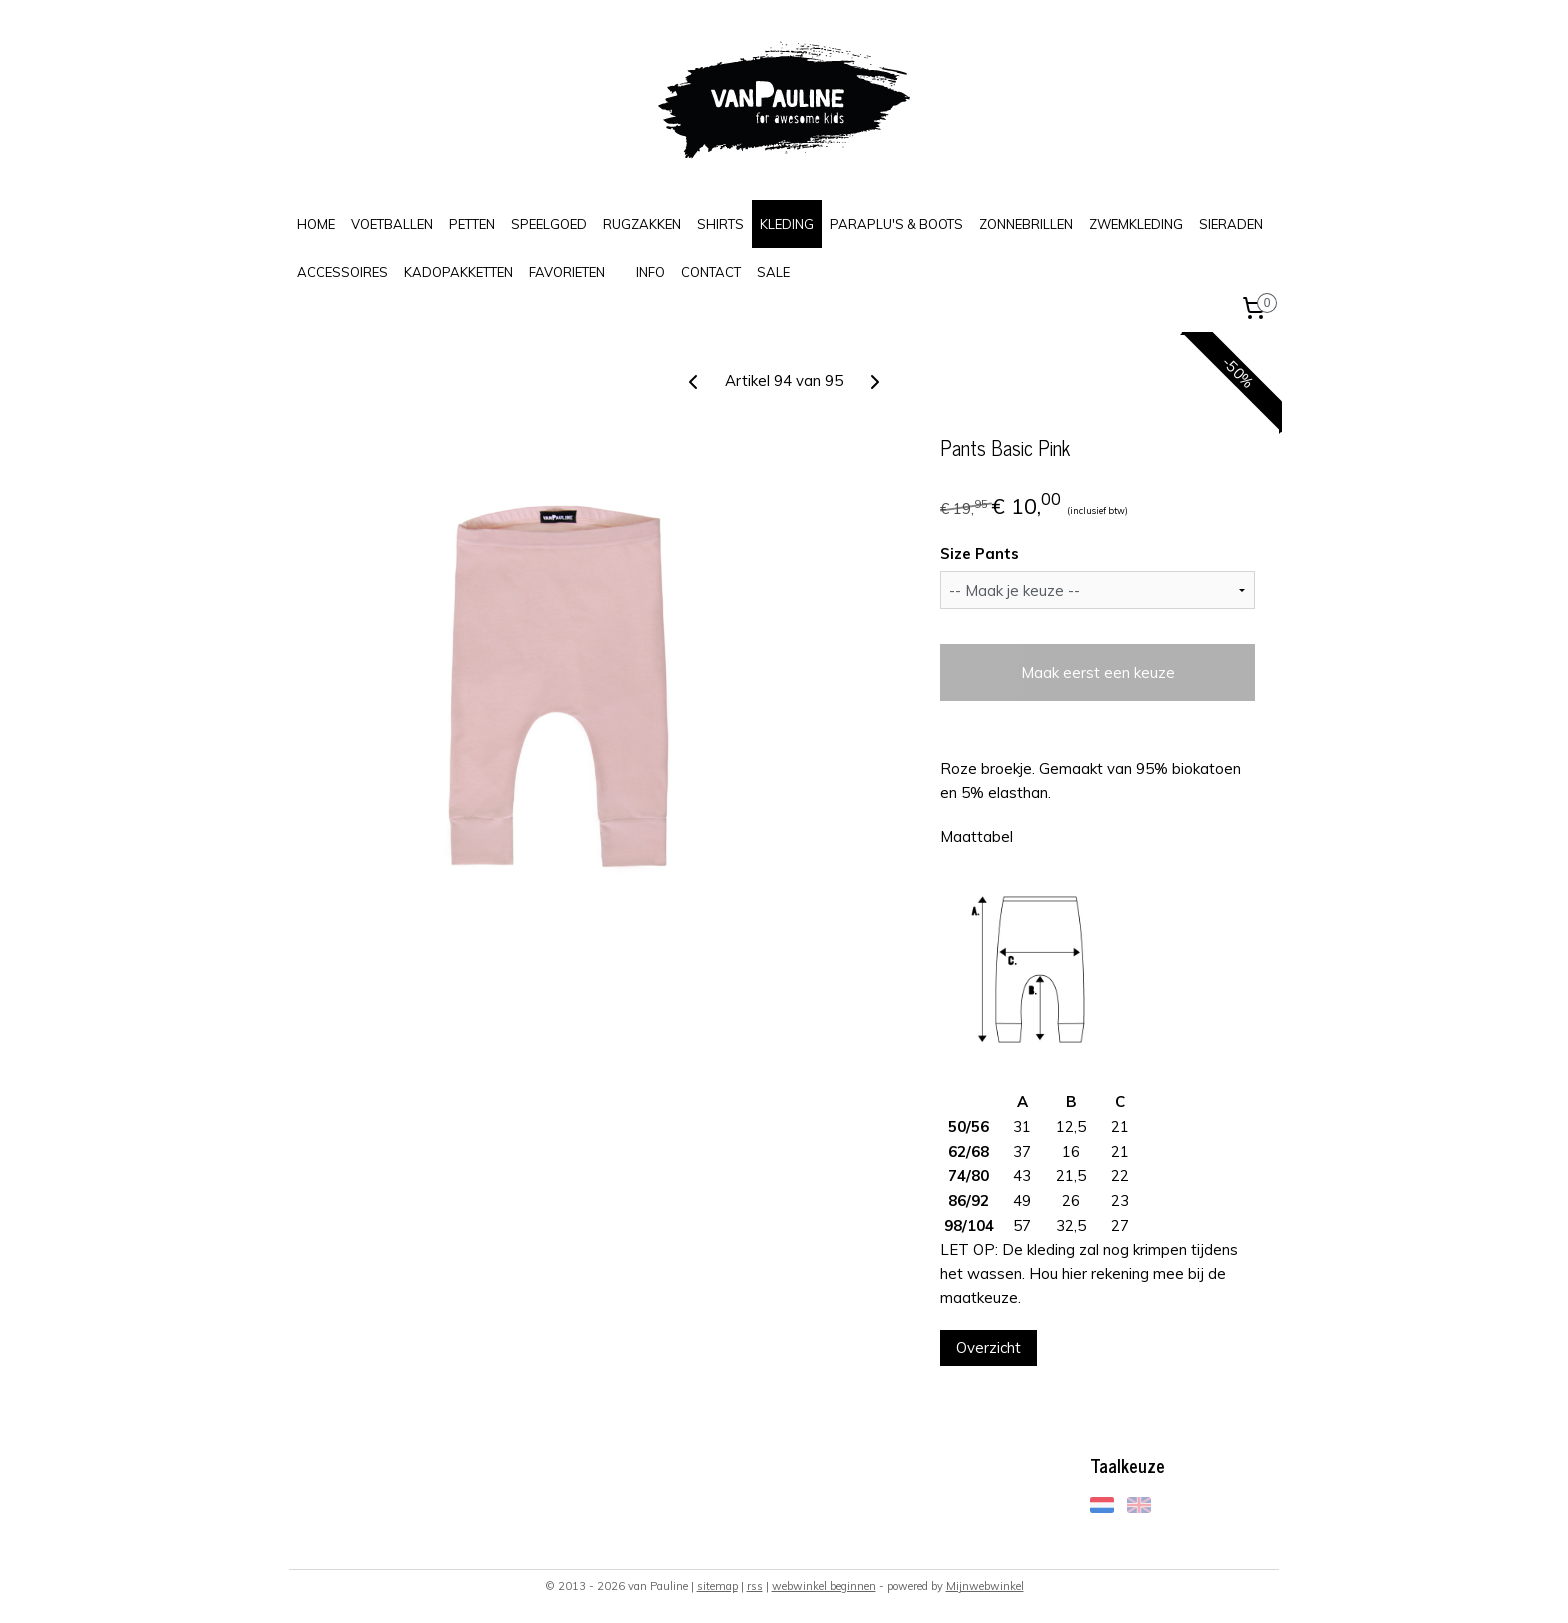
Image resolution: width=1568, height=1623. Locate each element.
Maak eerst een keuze (1097, 672)
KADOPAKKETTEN (458, 272)
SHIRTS (720, 224)
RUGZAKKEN (642, 224)
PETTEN (472, 224)
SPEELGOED (549, 224)
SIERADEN (1231, 224)
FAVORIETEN (567, 272)
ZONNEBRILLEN (1026, 224)
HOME (316, 224)
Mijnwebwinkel (985, 1586)
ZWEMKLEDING (1136, 224)
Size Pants (979, 553)
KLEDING (787, 224)
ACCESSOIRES (342, 272)
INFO (650, 272)
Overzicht (988, 1347)
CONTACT (711, 272)
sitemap (717, 1586)
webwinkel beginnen (824, 1586)
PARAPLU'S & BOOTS (896, 224)
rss (755, 1586)
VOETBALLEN (392, 224)
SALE (773, 272)
